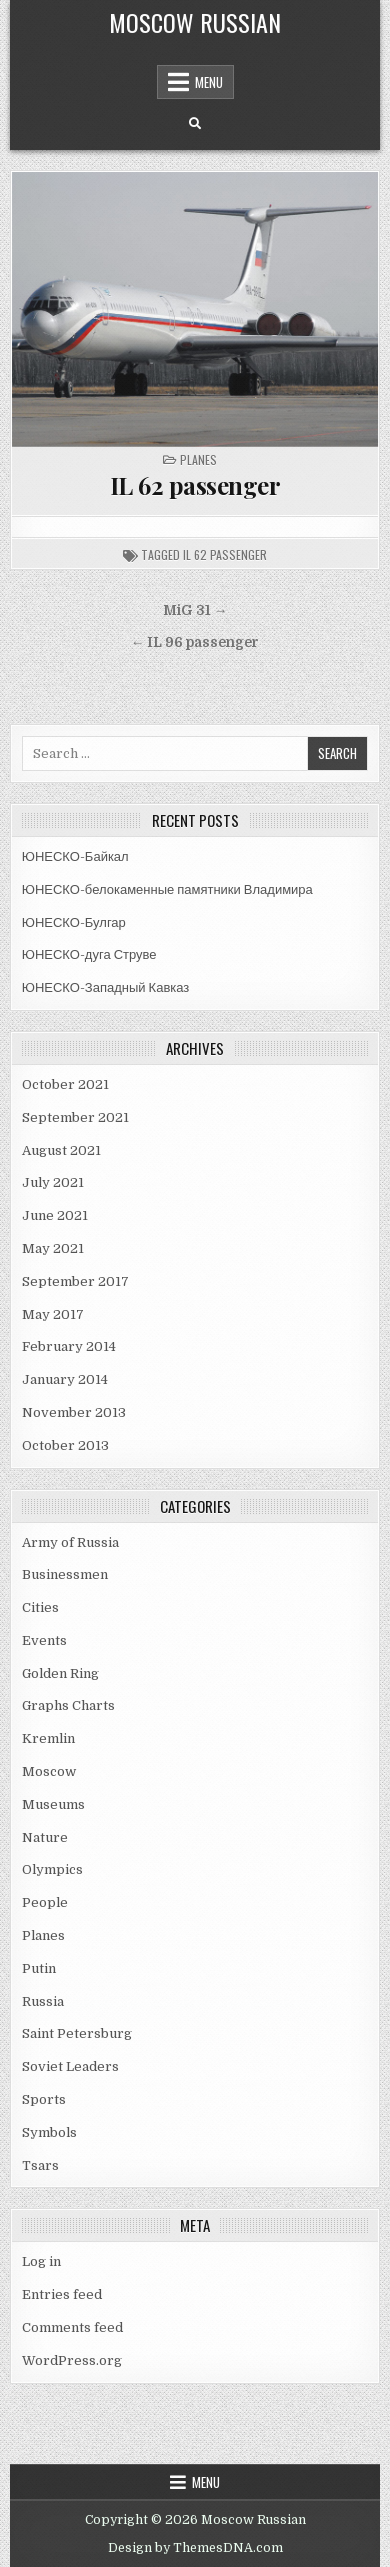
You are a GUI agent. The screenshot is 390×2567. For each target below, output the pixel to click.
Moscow (49, 1771)
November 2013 (74, 1412)
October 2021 (65, 1084)
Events (44, 1640)
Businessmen (65, 1574)
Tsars (40, 2165)
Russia (43, 2001)
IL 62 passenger (195, 485)
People (45, 1902)
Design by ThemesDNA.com (195, 2548)
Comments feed (72, 2327)
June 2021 (55, 1215)
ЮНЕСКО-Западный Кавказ (106, 987)
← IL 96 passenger (195, 642)
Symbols (49, 2132)
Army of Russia (70, 1542)
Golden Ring (60, 1673)
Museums (53, 1804)
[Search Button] (195, 124)
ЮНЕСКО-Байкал (75, 856)
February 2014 (69, 1346)
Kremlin (48, 1738)
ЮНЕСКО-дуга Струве (89, 954)
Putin (39, 1968)
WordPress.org (72, 2360)
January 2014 (65, 1379)
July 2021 (53, 1182)
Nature (45, 1837)
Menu (209, 82)
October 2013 (65, 1445)
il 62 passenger (225, 554)
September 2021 (75, 1117)
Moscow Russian (195, 22)
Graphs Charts (68, 1705)
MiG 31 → (195, 610)
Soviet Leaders (70, 2066)
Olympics (52, 1869)
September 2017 (75, 1281)
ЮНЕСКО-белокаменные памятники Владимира (167, 889)
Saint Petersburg (77, 2033)
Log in (41, 2261)
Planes (198, 459)
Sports (44, 2099)
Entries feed (62, 2294)
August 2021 (61, 1150)
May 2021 (53, 1248)
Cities (40, 1607)
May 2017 (53, 1314)
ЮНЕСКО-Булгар (74, 922)
